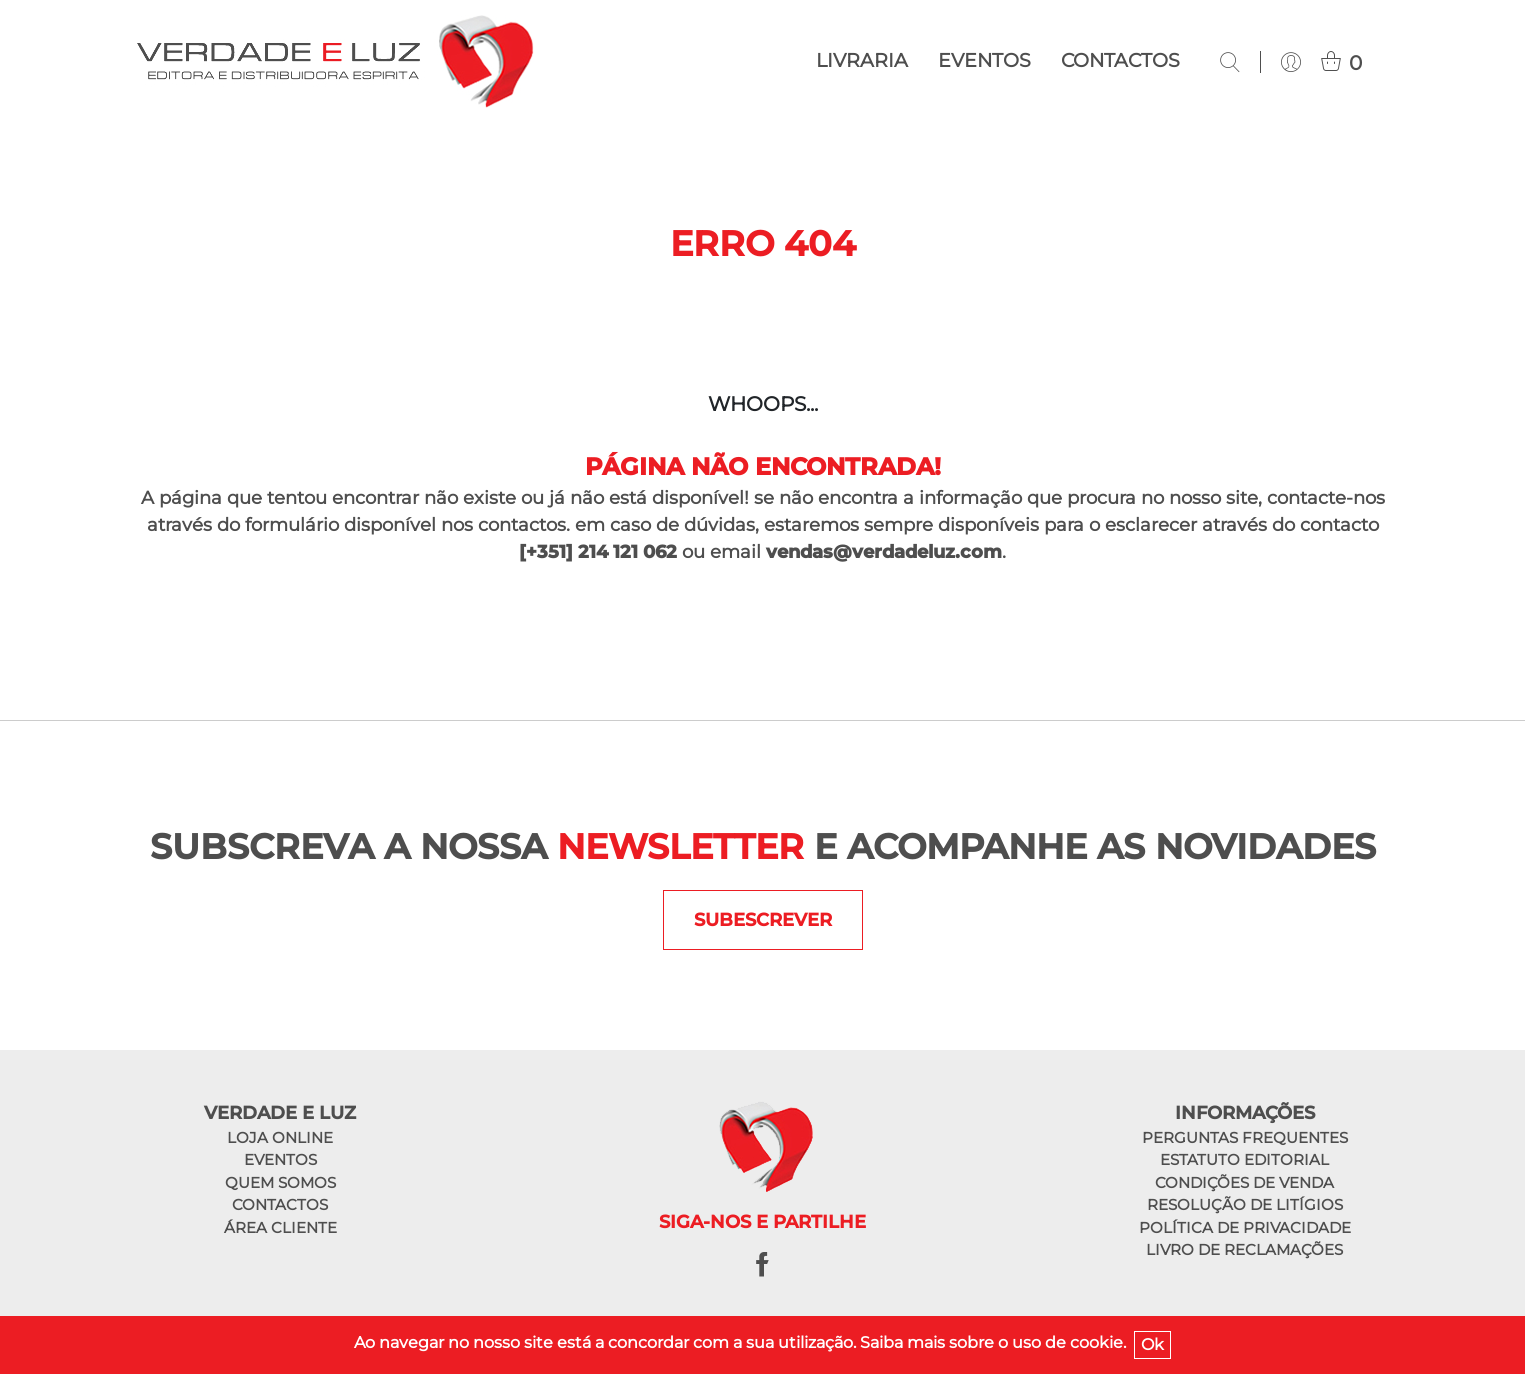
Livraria (862, 60)
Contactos (1120, 60)
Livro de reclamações (1244, 1249)
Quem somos (280, 1182)
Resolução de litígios (1245, 1204)
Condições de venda (1244, 1182)
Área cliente (280, 1227)
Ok (1152, 1344)
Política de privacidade (1245, 1227)
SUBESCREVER (763, 920)
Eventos (984, 60)
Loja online (280, 1137)
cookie (1096, 1342)
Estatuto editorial (1244, 1159)
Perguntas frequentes (1245, 1137)
